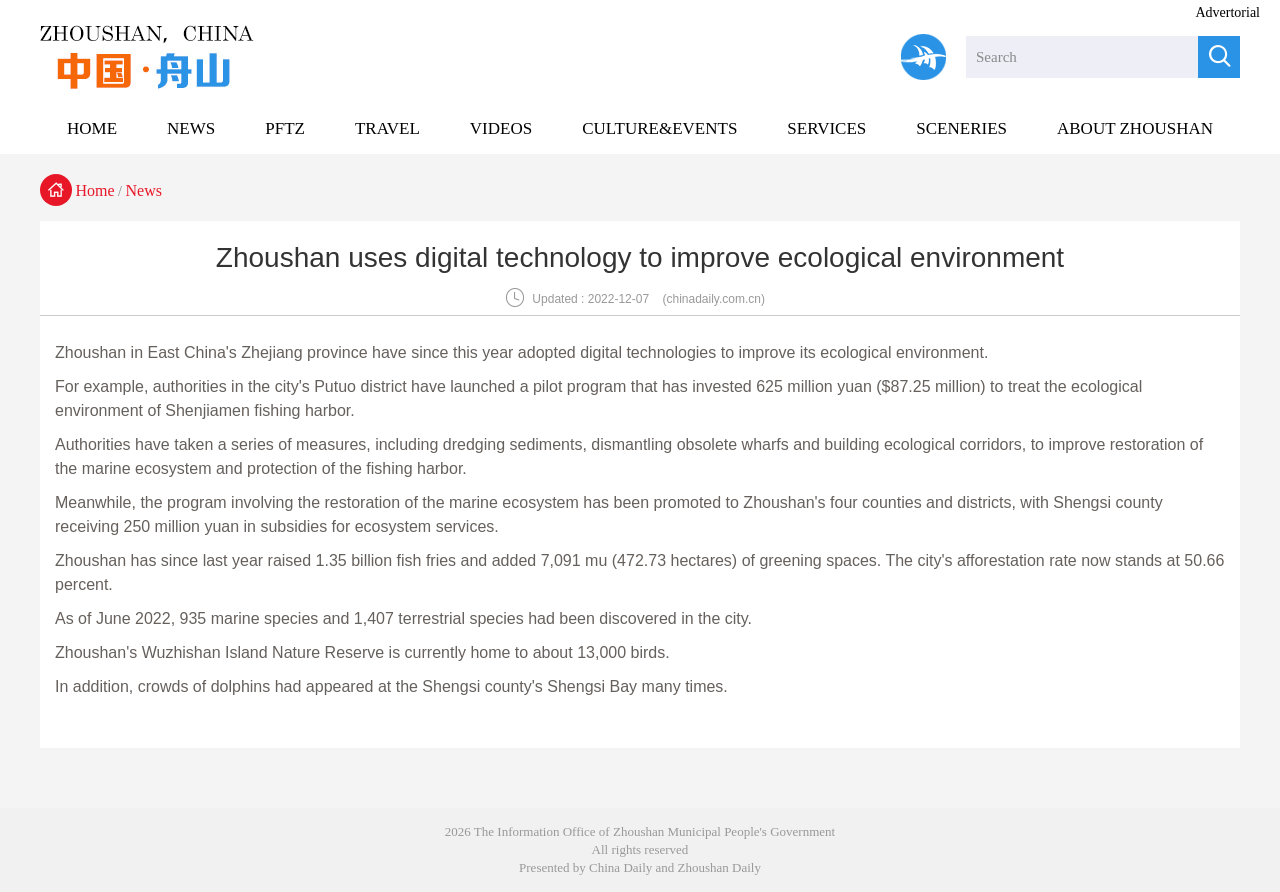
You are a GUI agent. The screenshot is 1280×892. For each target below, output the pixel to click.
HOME (92, 128)
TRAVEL (387, 128)
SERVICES (826, 128)
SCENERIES (961, 128)
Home (95, 190)
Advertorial (1227, 12)
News (144, 190)
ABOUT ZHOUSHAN (1135, 128)
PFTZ (285, 128)
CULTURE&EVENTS (659, 128)
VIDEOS (501, 128)
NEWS (191, 128)
